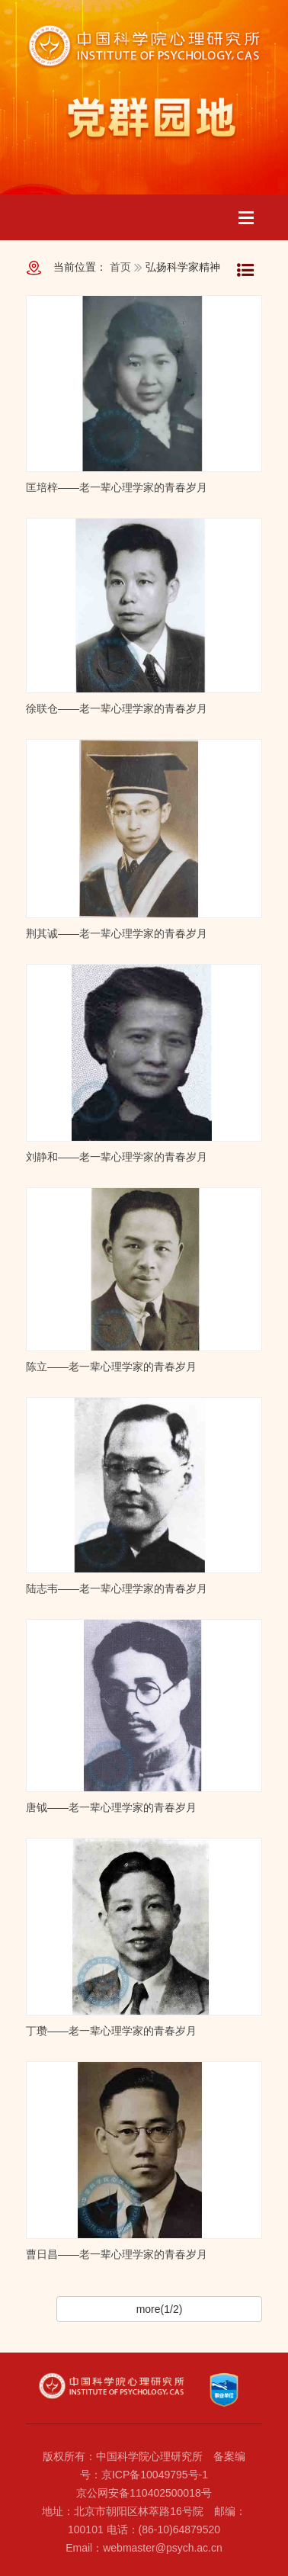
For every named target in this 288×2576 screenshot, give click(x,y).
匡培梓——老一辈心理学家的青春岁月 (116, 487)
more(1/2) (159, 2309)
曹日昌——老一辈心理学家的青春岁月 (116, 2254)
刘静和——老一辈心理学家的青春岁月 (116, 1157)
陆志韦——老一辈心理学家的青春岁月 (116, 1588)
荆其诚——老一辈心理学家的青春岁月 (116, 933)
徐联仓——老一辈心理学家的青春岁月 (116, 708)
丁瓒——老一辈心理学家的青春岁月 (111, 2031)
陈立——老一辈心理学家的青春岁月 (111, 1366)
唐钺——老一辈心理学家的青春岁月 (111, 1807)
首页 (120, 267)
